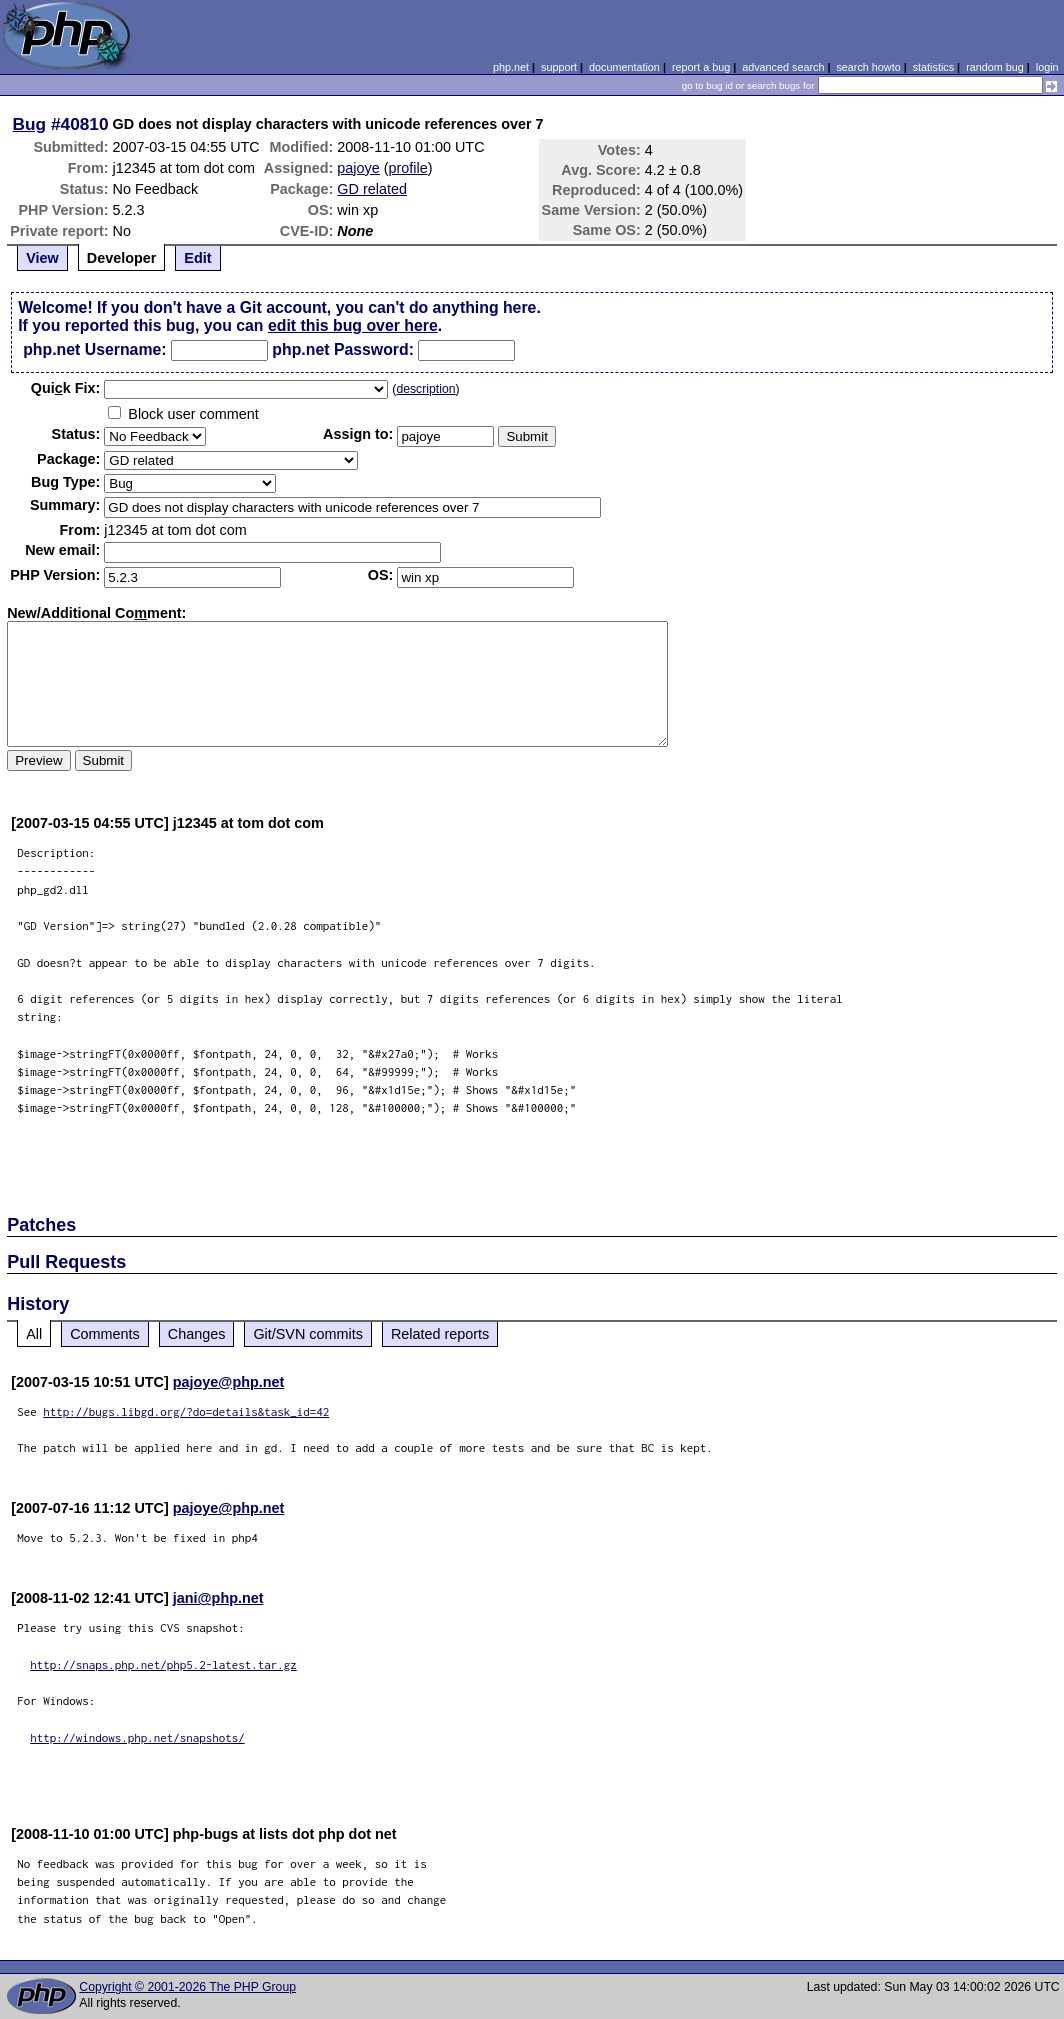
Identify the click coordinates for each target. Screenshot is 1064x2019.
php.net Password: (343, 349)
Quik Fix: (66, 388)
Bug (30, 124)
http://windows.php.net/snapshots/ (137, 1737)
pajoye (358, 168)
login (1047, 67)
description (425, 389)
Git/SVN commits (308, 1334)
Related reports (440, 1334)
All (34, 1334)
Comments (105, 1334)
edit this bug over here (353, 325)
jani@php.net (218, 1598)
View (42, 258)
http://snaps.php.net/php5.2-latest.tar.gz (163, 1664)
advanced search (783, 67)
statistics (933, 67)
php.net (511, 67)
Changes (197, 1334)
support (559, 67)
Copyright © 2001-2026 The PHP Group (187, 1987)
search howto (868, 67)
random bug (995, 67)
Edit (197, 258)
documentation (624, 67)
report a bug (701, 67)
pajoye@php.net (229, 1382)
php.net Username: (94, 349)
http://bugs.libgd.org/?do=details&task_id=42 (186, 1411)
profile (408, 168)
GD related (372, 189)
